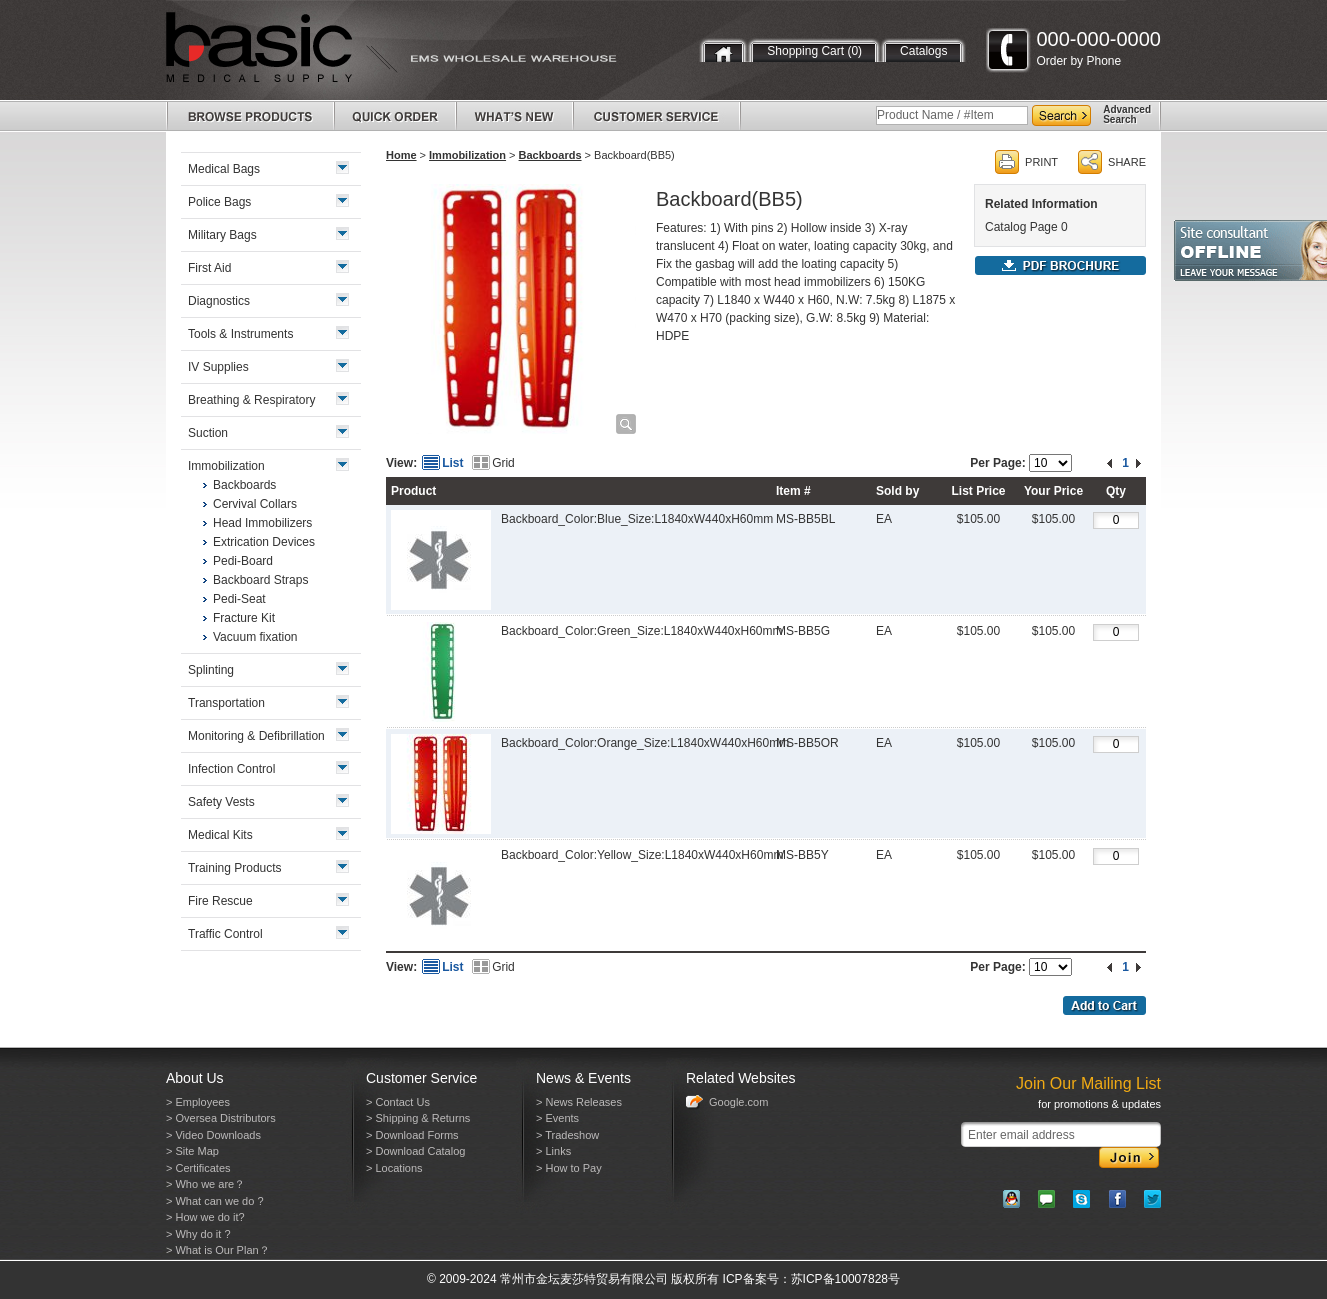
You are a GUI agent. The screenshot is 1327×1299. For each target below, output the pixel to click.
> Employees (198, 1102)
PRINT (1041, 162)
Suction (208, 433)
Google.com (738, 1102)
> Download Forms (412, 1135)
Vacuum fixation (255, 637)
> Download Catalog (415, 1151)
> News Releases (579, 1102)
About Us (195, 1078)
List (452, 463)
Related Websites (740, 1078)
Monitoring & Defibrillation (256, 736)
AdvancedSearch (1127, 114)
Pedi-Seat (239, 599)
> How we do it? (205, 1217)
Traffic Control (225, 934)
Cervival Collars (255, 504)
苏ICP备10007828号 (845, 1279)
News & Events (583, 1078)
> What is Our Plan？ (218, 1250)
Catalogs (923, 51)
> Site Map (192, 1151)
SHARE (1127, 162)
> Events (557, 1118)
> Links (553, 1151)
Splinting (211, 670)
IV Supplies (218, 367)
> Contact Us (398, 1102)
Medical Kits (220, 835)
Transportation (226, 703)
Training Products (235, 868)
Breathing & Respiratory (251, 400)
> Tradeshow (567, 1135)
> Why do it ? (198, 1234)
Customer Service (421, 1078)
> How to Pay (569, 1168)
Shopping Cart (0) (814, 51)
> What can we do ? (215, 1201)
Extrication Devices (264, 542)
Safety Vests (221, 802)
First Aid (209, 268)
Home (401, 155)
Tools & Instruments (240, 334)
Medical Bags (224, 169)
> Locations (394, 1168)
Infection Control (231, 769)
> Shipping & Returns (418, 1118)
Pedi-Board (243, 561)
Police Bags (219, 202)
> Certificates (198, 1168)
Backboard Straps (260, 580)
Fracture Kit (244, 618)
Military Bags (222, 235)
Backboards (550, 155)
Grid (503, 463)
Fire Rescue (220, 901)
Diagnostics (219, 301)
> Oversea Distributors (221, 1118)
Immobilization (467, 155)
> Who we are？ (205, 1184)
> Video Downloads (213, 1135)
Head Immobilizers (262, 523)
